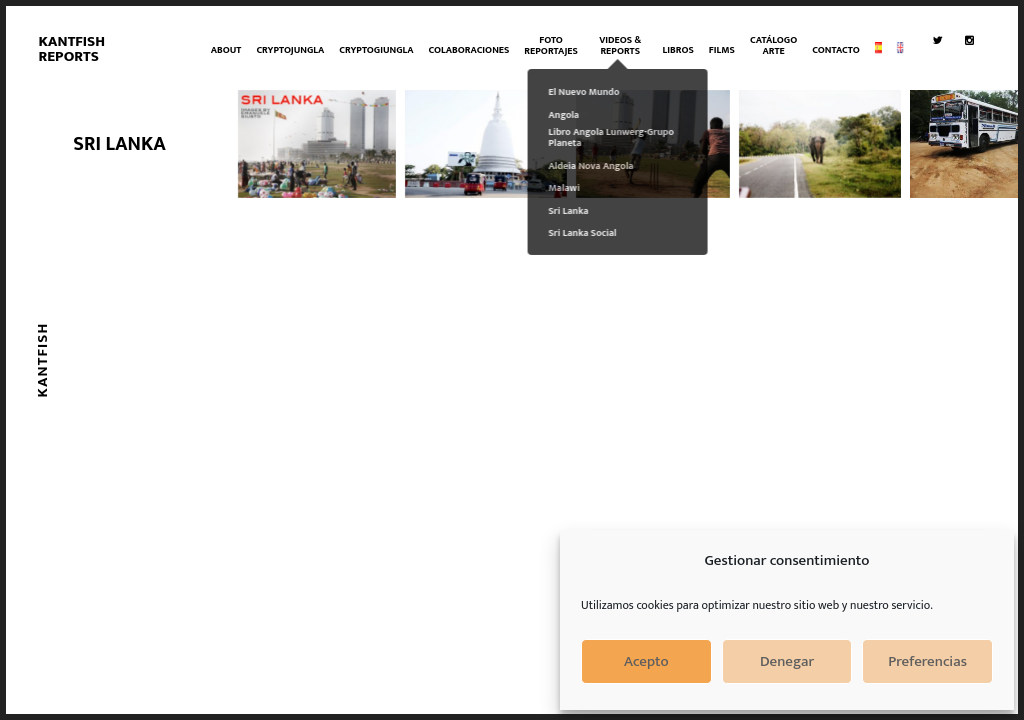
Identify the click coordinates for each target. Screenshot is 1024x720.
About (226, 50)
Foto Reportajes (550, 46)
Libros (678, 50)
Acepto (646, 661)
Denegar (787, 661)
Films (722, 50)
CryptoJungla (290, 50)
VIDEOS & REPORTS (620, 46)
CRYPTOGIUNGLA (376, 50)
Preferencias (927, 661)
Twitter (941, 86)
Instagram (973, 86)
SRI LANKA (119, 144)
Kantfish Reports (71, 49)
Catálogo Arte (773, 46)
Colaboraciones (469, 50)
